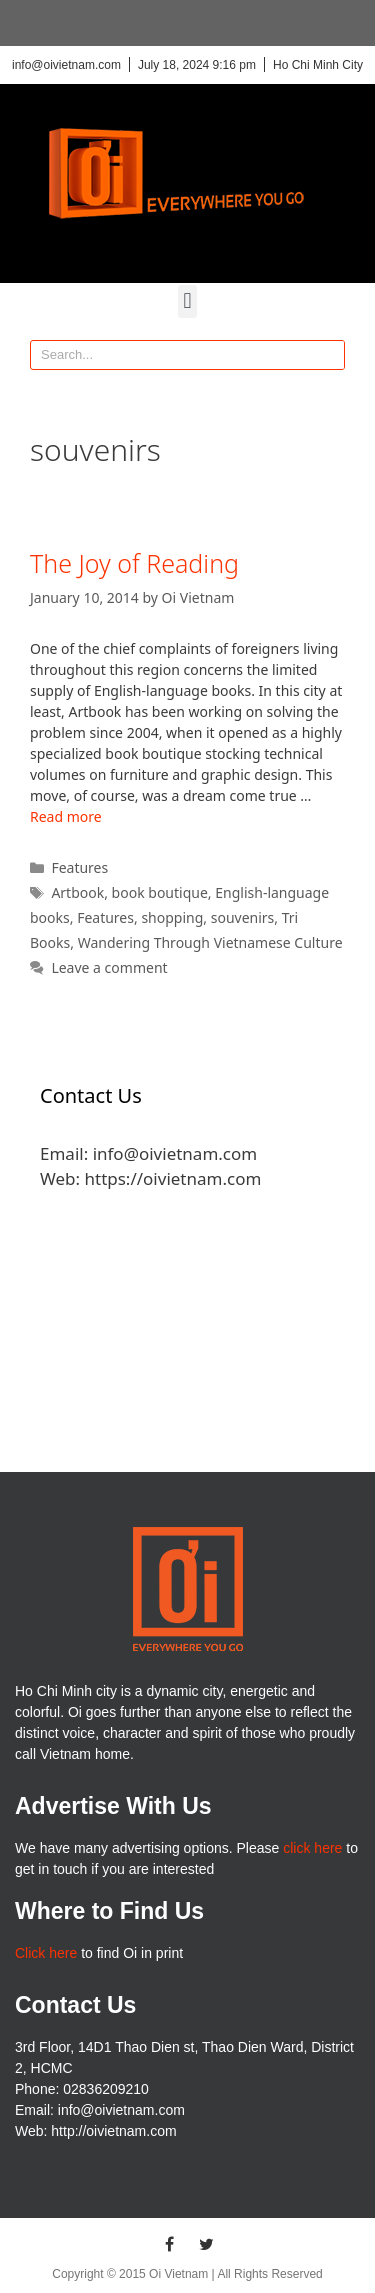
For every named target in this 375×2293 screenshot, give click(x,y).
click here (312, 1848)
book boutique (160, 892)
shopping (172, 917)
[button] (187, 301)
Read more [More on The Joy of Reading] (66, 816)
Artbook (77, 892)
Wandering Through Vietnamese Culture (210, 942)
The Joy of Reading (134, 563)
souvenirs (243, 917)
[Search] (329, 355)
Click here (46, 1953)
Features (79, 867)
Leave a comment (109, 967)
